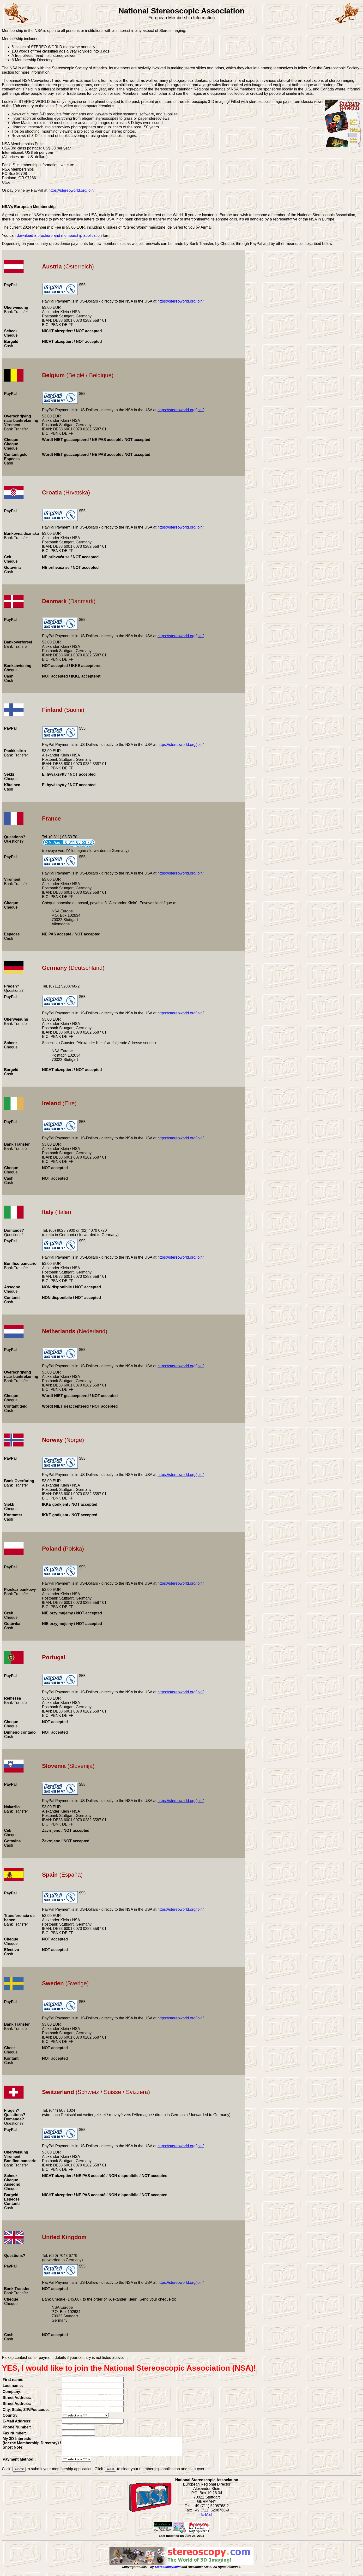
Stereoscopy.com (168, 2570)
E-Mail (206, 2518)
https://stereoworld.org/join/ (71, 190)
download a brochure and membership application (59, 235)
